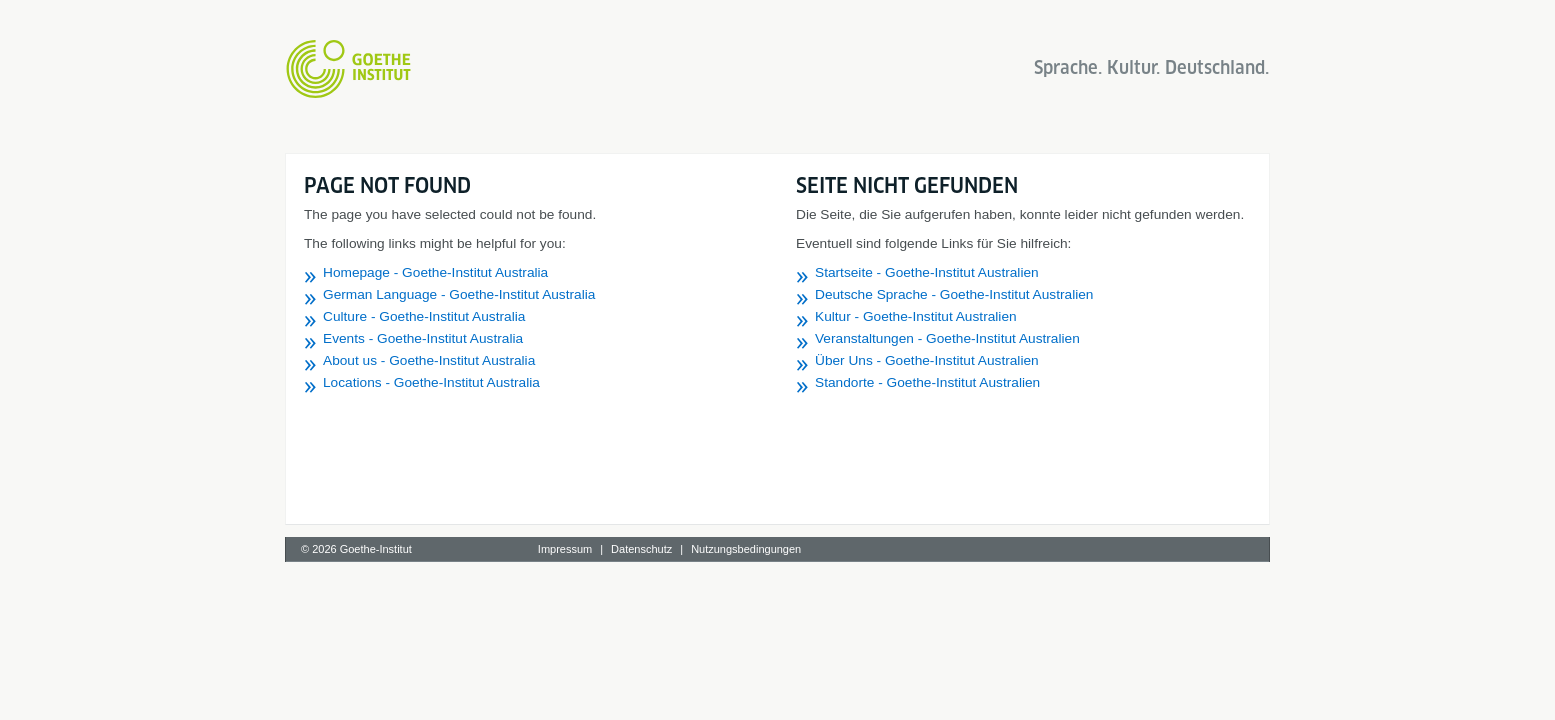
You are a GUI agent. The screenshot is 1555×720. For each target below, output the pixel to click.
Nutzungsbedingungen (746, 549)
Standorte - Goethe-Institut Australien (927, 382)
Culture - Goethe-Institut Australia (424, 316)
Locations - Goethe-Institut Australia (431, 382)
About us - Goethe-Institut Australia (429, 360)
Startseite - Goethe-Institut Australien (927, 272)
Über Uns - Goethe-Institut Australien (927, 360)
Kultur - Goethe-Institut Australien (916, 316)
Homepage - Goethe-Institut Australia (435, 272)
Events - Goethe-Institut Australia (423, 338)
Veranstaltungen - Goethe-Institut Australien (947, 338)
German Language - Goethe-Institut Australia (459, 294)
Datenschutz (641, 549)
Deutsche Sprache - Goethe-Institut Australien (954, 294)
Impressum (565, 549)
